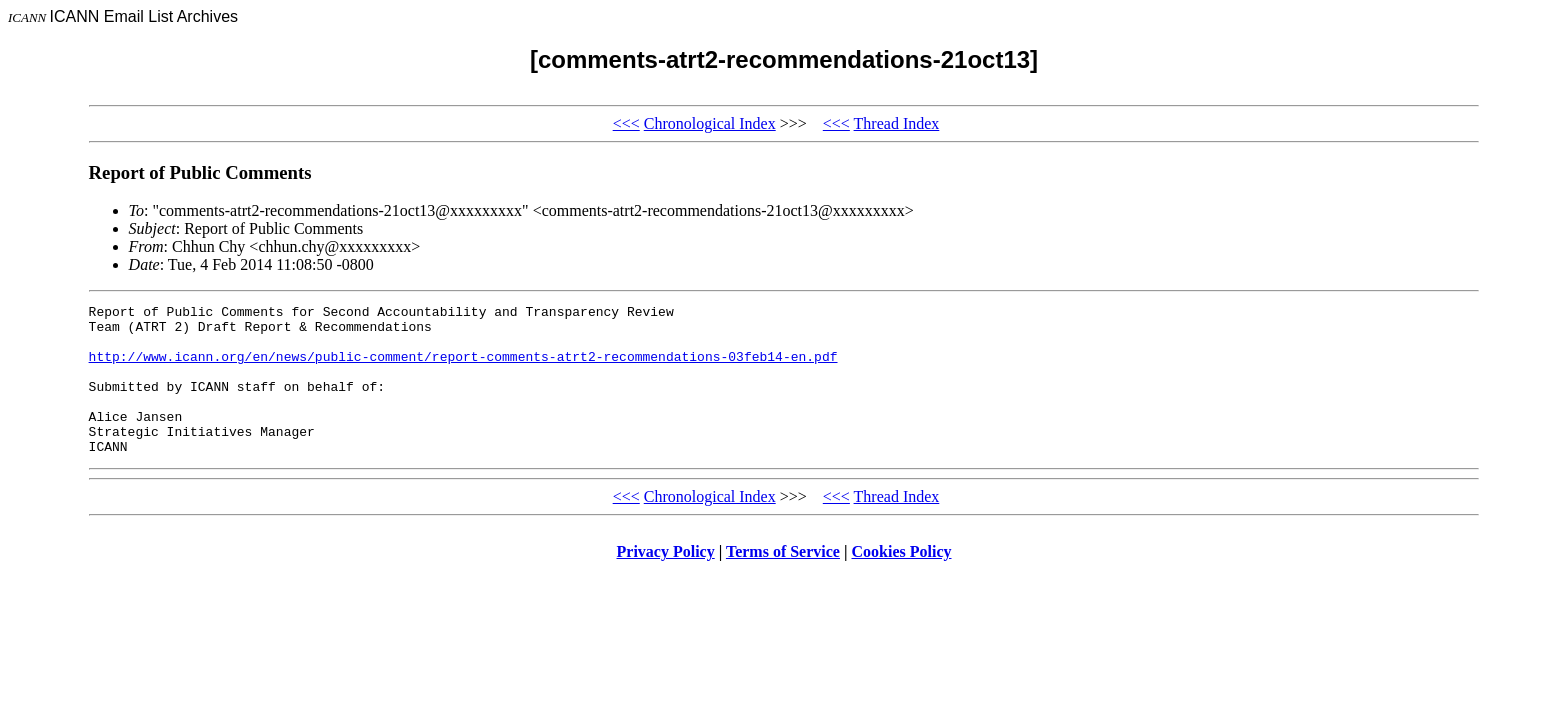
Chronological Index (710, 123)
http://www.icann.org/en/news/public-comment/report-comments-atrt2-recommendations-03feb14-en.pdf (463, 368)
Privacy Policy (666, 581)
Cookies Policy (902, 581)
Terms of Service (783, 581)
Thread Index (897, 123)
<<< (626, 123)
